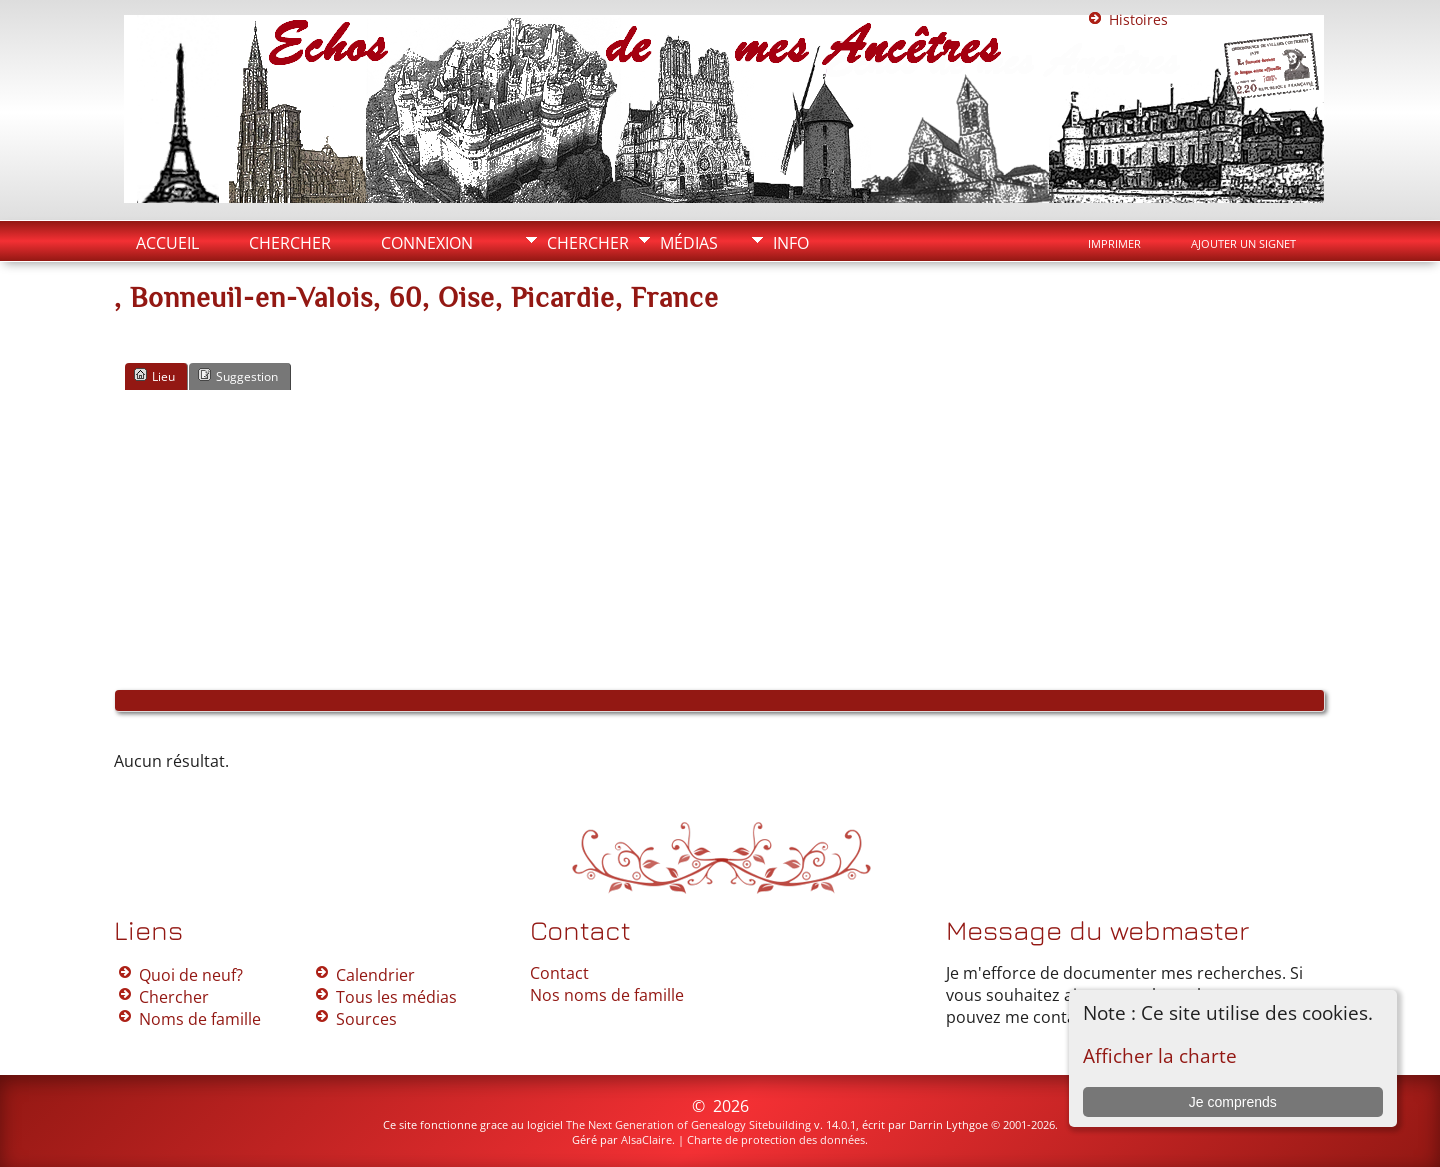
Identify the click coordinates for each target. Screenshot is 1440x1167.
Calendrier (375, 975)
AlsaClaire (646, 1139)
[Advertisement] (720, 540)
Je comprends (1233, 1102)
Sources (366, 1019)
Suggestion (238, 376)
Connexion (427, 243)
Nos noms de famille (607, 995)
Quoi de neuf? (191, 975)
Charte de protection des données (776, 1139)
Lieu (154, 376)
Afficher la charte (1160, 1055)
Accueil (167, 243)
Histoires (1138, 19)
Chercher (588, 243)
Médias (689, 243)
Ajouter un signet (1243, 244)
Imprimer (1114, 244)
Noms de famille (200, 1019)
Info (791, 243)
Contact (559, 973)
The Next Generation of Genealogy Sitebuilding (688, 1124)
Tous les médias (396, 997)
